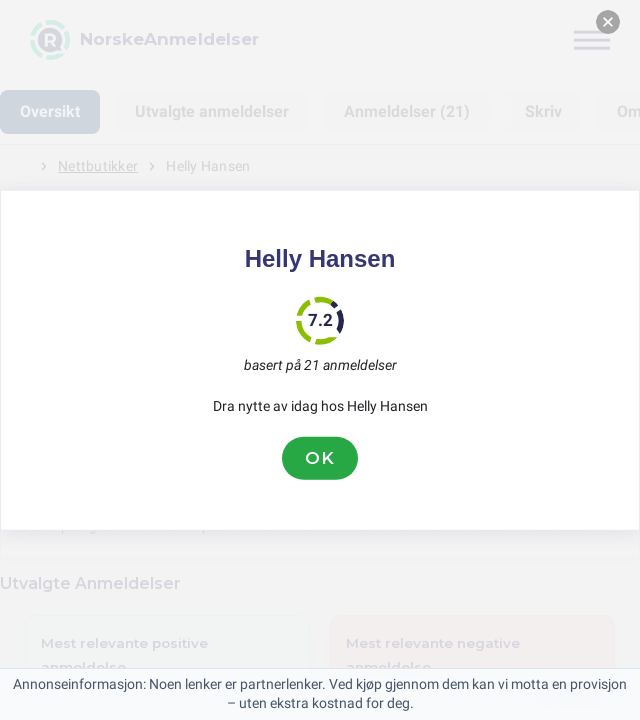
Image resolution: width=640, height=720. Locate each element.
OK (320, 458)
